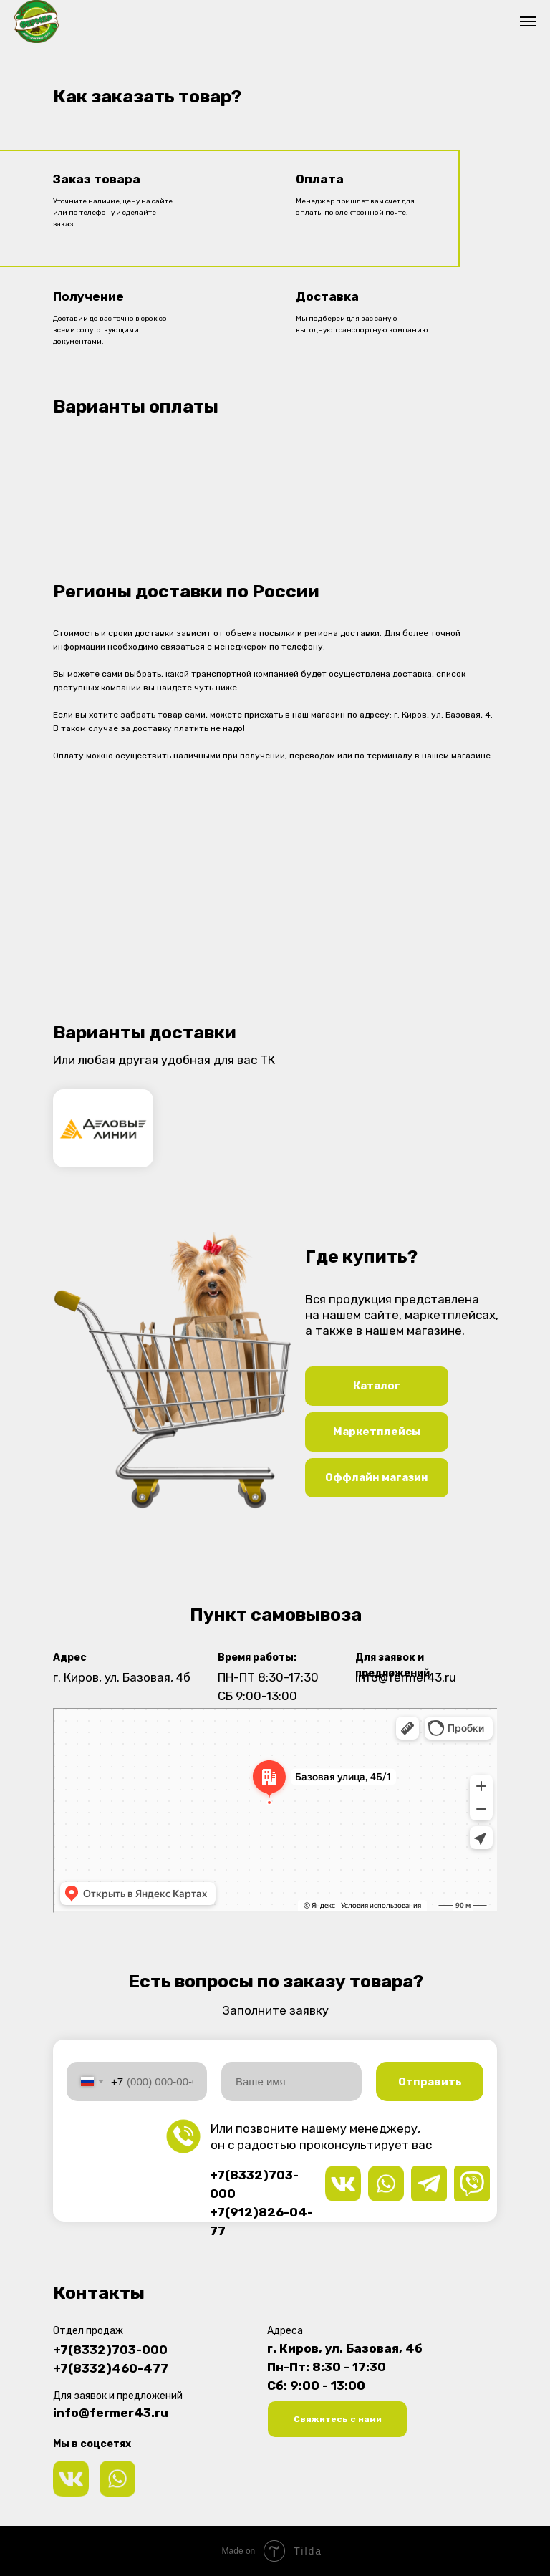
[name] (291, 2081)
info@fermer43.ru (405, 1677)
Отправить (430, 2081)
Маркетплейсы (377, 1431)
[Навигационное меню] (528, 21)
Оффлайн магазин (376, 1477)
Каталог (376, 1385)
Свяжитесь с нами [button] (338, 2419)
